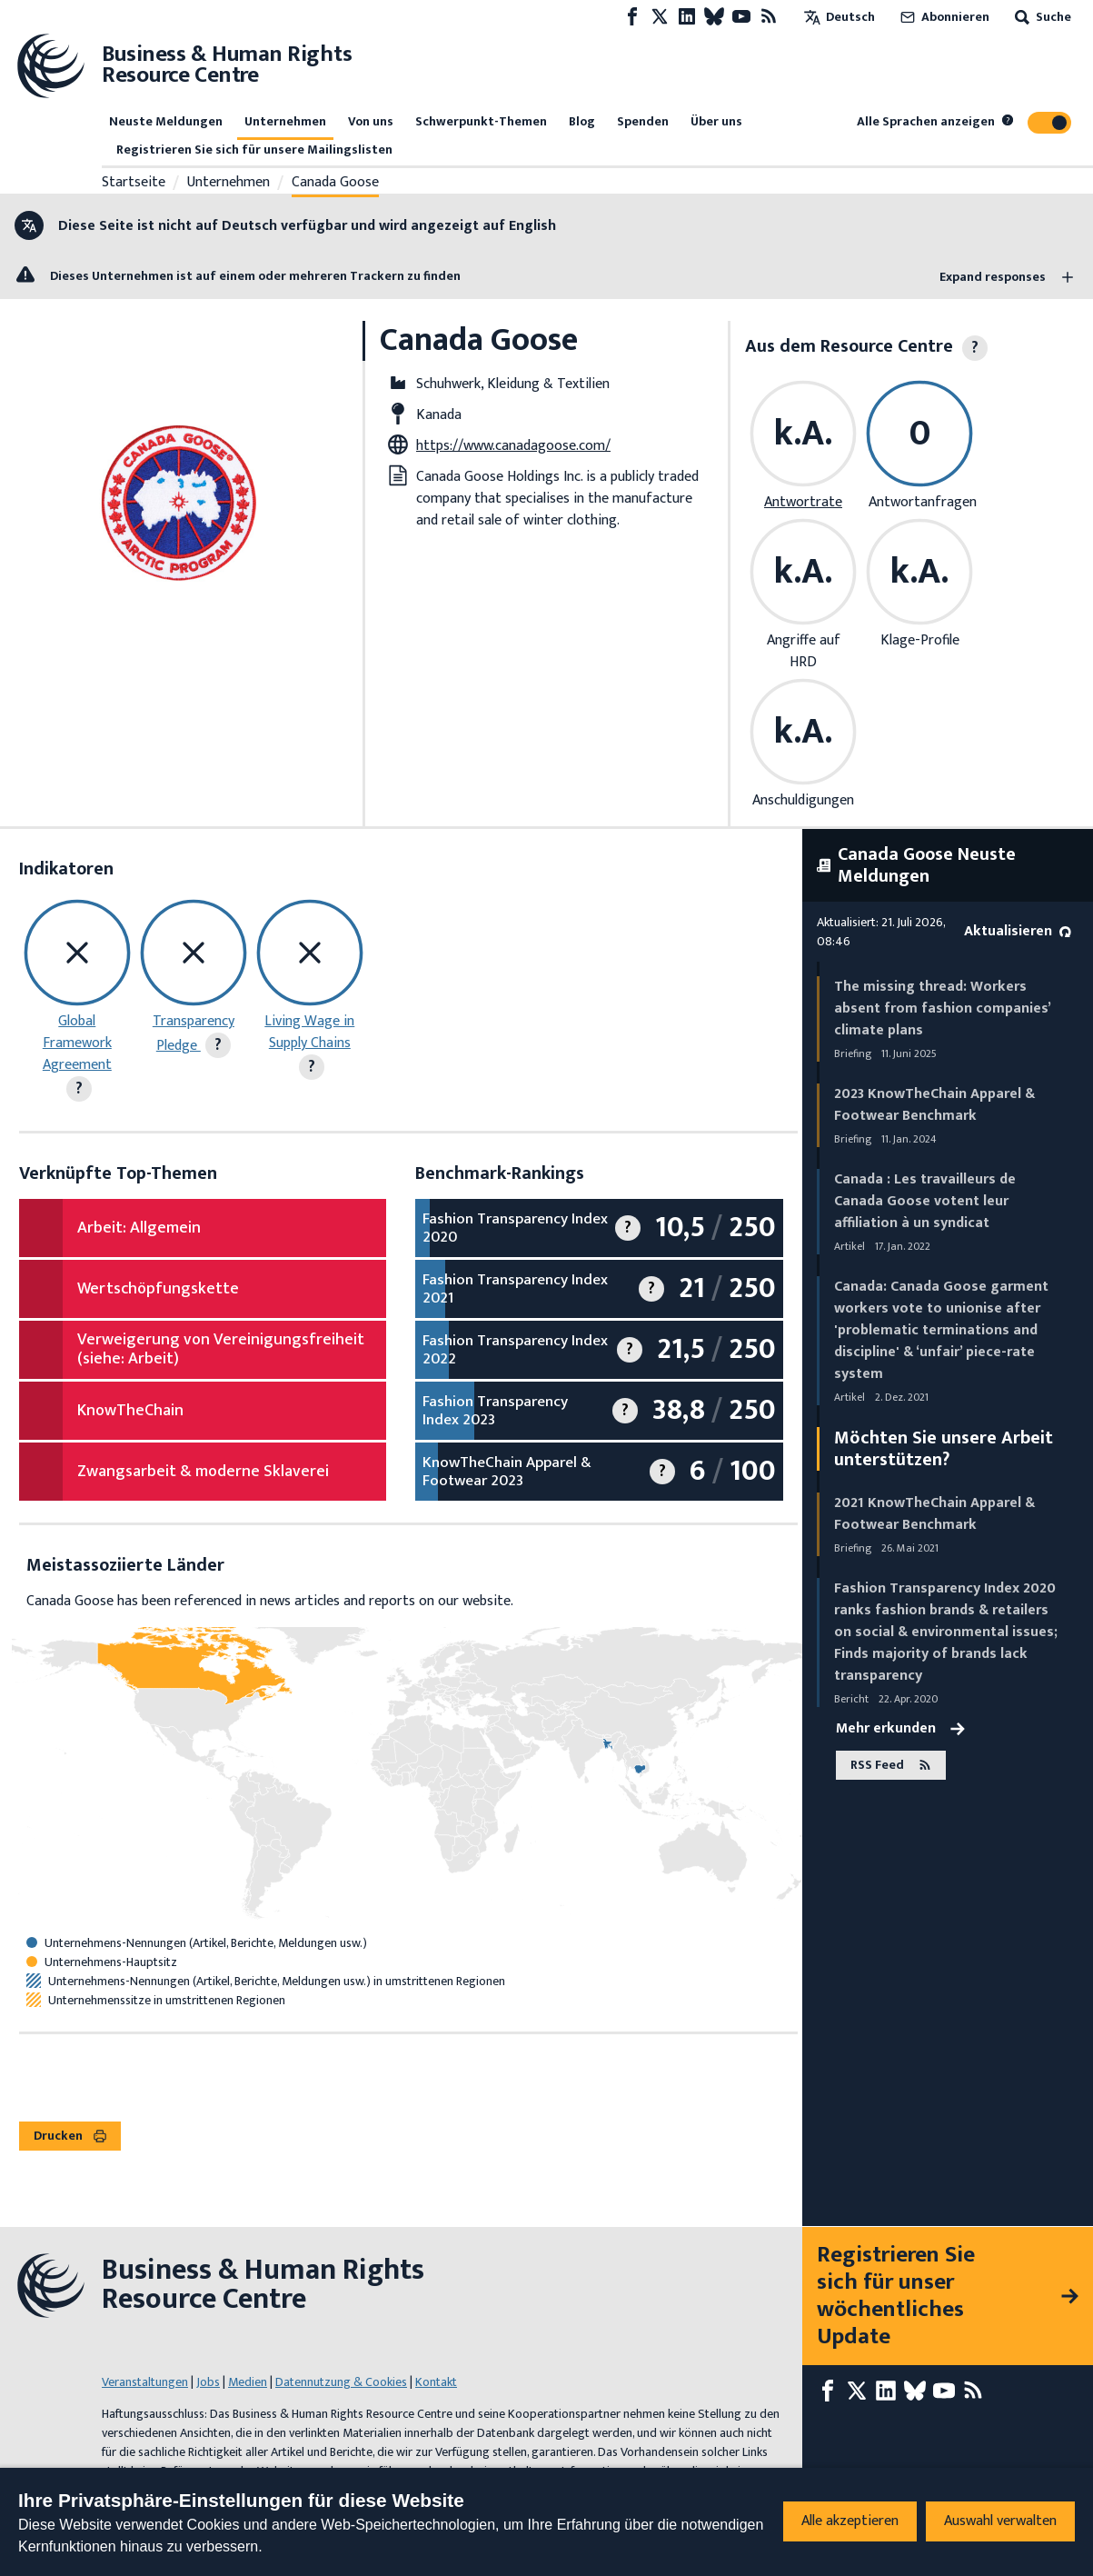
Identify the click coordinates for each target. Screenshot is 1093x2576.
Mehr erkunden (900, 1729)
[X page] (660, 16)
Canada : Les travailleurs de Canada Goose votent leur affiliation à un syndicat (925, 1201)
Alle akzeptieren (850, 2521)
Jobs (208, 2381)
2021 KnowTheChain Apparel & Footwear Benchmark (934, 1514)
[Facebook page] (632, 16)
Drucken (70, 2135)
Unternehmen (285, 121)
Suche (1041, 16)
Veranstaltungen (145, 2381)
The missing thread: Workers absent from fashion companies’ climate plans (942, 1008)
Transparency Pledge (193, 1033)
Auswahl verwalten (1000, 2521)
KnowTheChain (130, 1410)
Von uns (370, 121)
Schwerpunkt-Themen (481, 121)
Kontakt (436, 2381)
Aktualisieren (1017, 931)
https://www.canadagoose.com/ (513, 446)
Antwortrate (803, 502)
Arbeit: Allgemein (139, 1228)
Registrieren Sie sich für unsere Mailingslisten (254, 149)
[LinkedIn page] (687, 16)
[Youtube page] (741, 16)
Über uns (716, 121)
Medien (247, 2381)
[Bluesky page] (714, 16)
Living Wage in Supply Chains (309, 1032)
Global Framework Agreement (77, 1043)
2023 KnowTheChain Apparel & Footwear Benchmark (934, 1105)
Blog (582, 121)
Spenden (643, 121)
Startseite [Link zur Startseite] (133, 183)
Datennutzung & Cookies (341, 2381)
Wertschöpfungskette (158, 1289)
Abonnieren (943, 16)
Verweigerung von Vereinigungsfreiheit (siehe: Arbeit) (220, 1349)
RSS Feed (890, 1765)
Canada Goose (335, 183)
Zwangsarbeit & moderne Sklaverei (203, 1471)
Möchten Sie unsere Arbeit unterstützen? (943, 1449)
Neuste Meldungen (166, 121)
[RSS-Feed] (769, 16)
